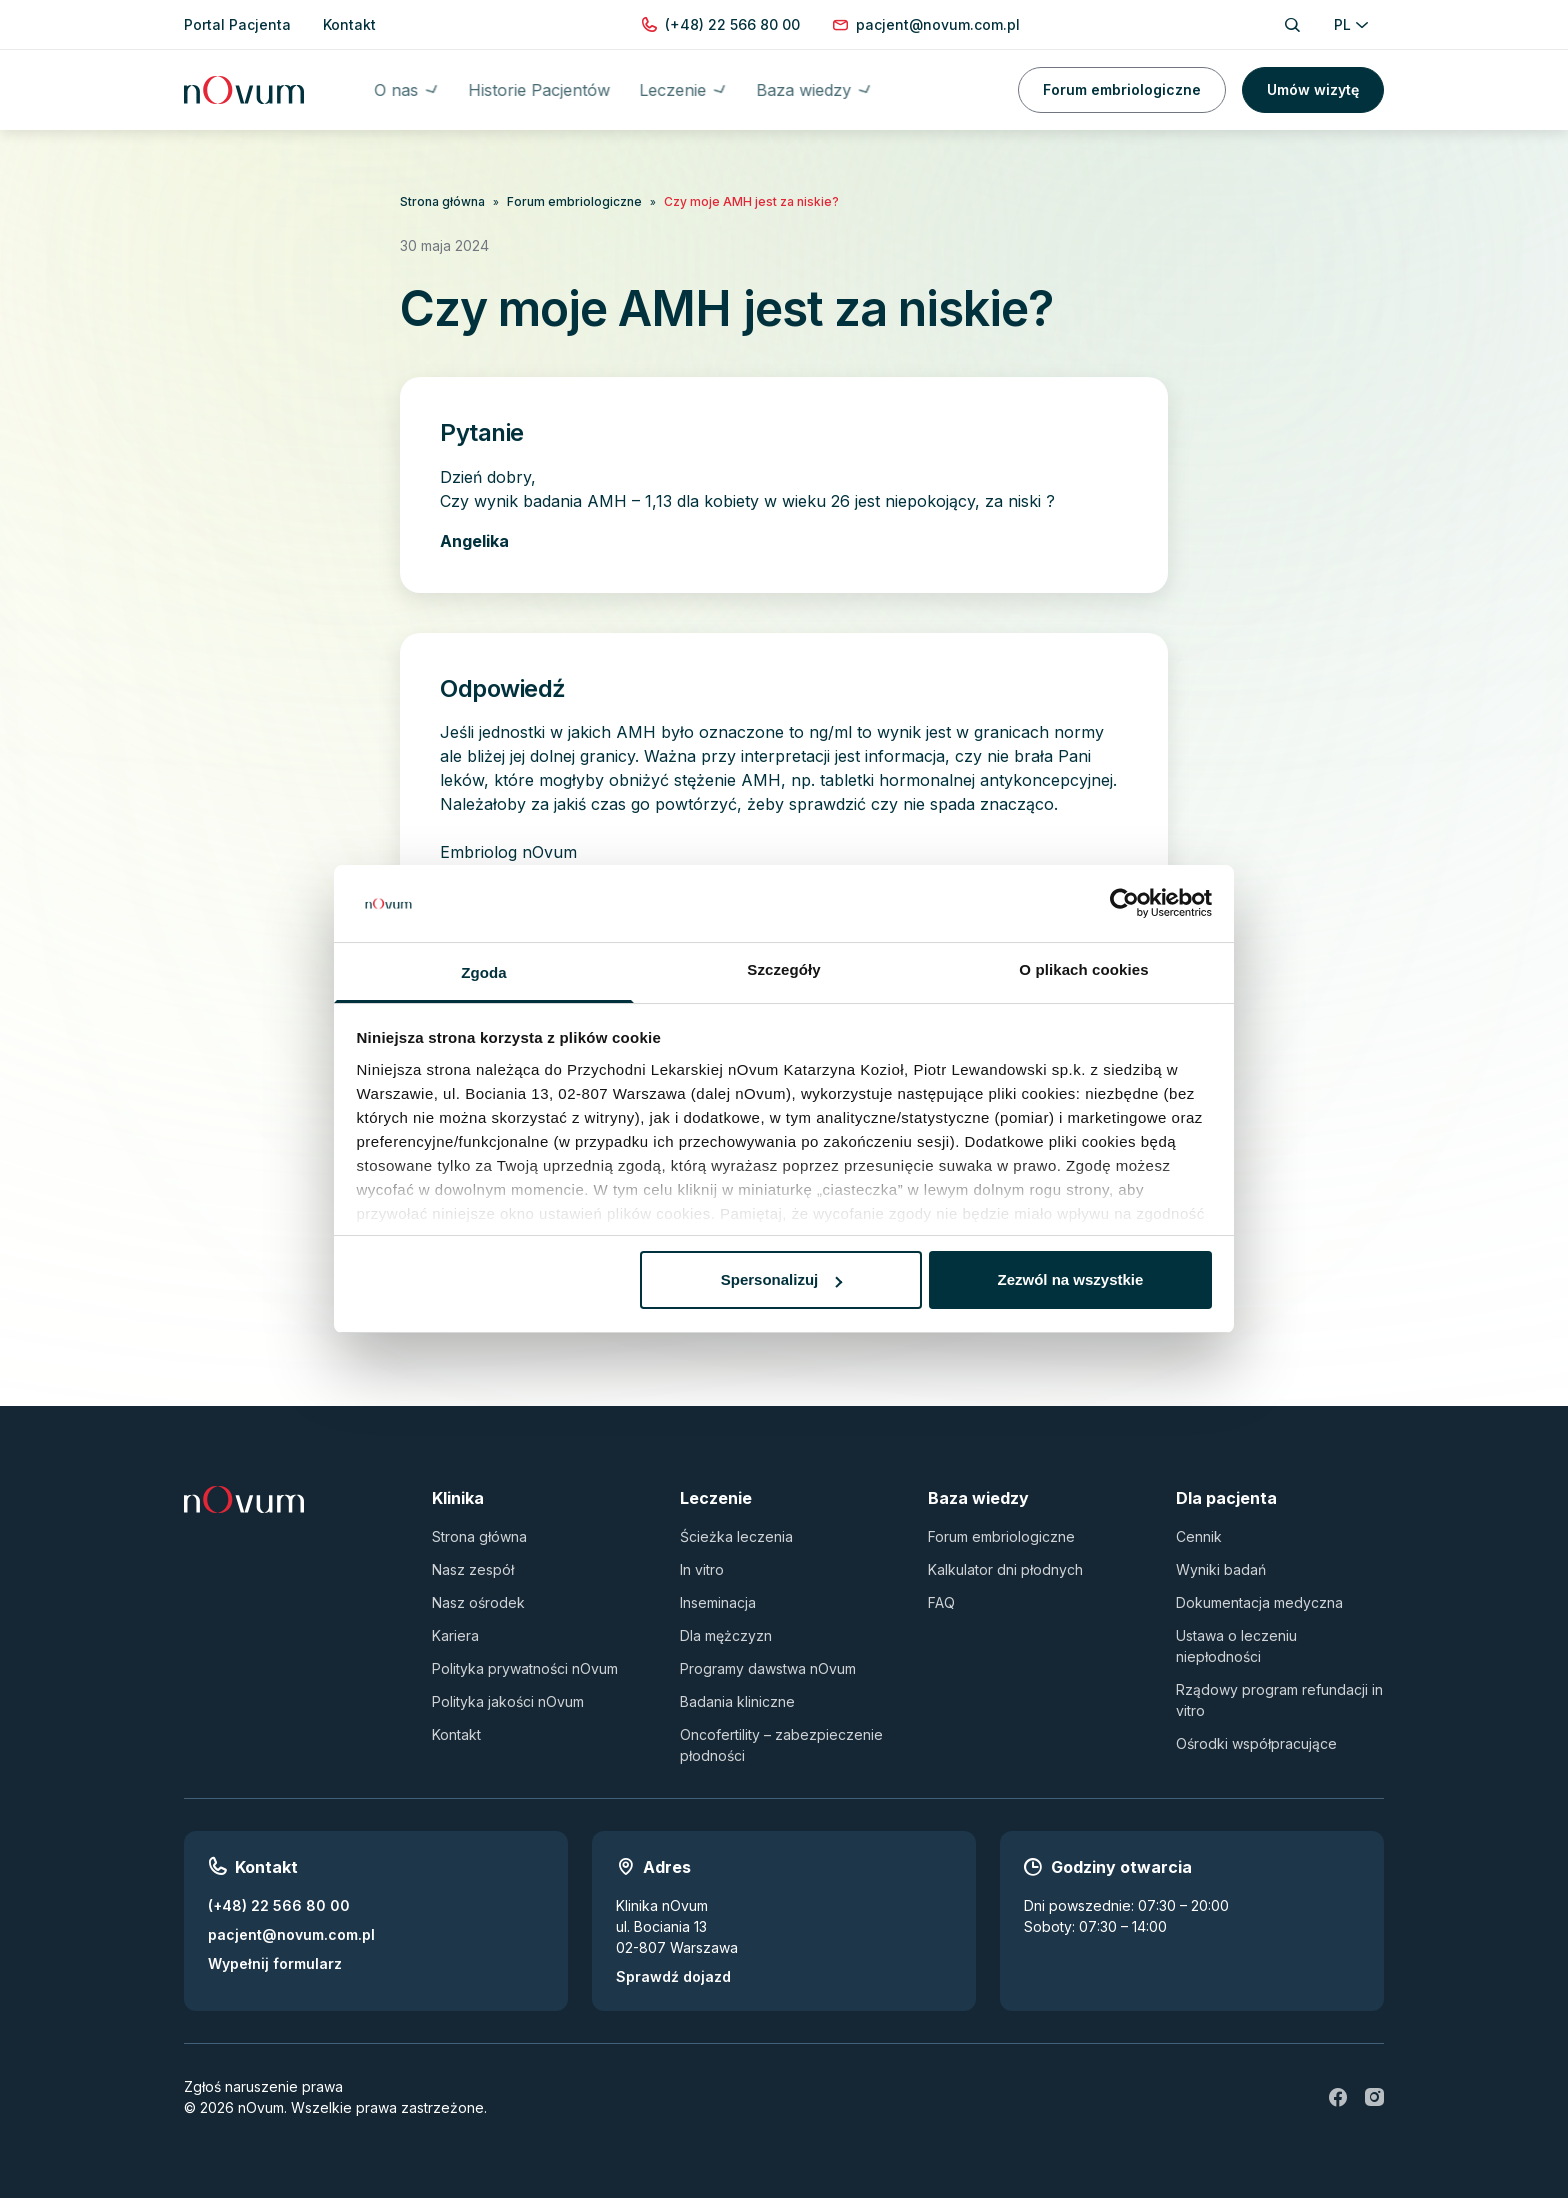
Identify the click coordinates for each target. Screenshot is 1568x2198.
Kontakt (456, 1734)
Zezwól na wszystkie (1070, 1279)
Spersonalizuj (782, 1279)
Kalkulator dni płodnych (1005, 1569)
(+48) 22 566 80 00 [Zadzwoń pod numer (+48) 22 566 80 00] (279, 1905)
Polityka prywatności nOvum (525, 1668)
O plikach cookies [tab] (1083, 969)
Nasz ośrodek (478, 1602)
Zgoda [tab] (484, 972)
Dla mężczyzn (726, 1635)
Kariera (455, 1635)
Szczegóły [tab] (783, 969)
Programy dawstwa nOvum (768, 1668)
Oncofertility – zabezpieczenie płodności (781, 1745)
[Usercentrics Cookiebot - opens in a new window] (1124, 904)
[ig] (1374, 2097)
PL (1351, 24)
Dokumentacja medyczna (1259, 1602)
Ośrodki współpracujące (1256, 1743)
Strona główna (442, 201)
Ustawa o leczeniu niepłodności (1236, 1646)
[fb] (1338, 2097)
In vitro (702, 1569)
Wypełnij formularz (275, 1963)
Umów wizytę (1313, 89)
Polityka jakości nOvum (508, 1701)
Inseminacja (718, 1602)
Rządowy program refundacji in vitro (1279, 1700)
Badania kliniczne (737, 1701)
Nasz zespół (473, 1569)
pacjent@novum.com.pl (291, 1934)
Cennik (1199, 1536)
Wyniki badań (1221, 1569)
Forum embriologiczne (1122, 89)
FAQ (941, 1602)
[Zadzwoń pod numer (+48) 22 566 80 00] (732, 24)
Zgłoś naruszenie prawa (263, 2086)
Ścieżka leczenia (736, 1536)
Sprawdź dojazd (673, 1976)
